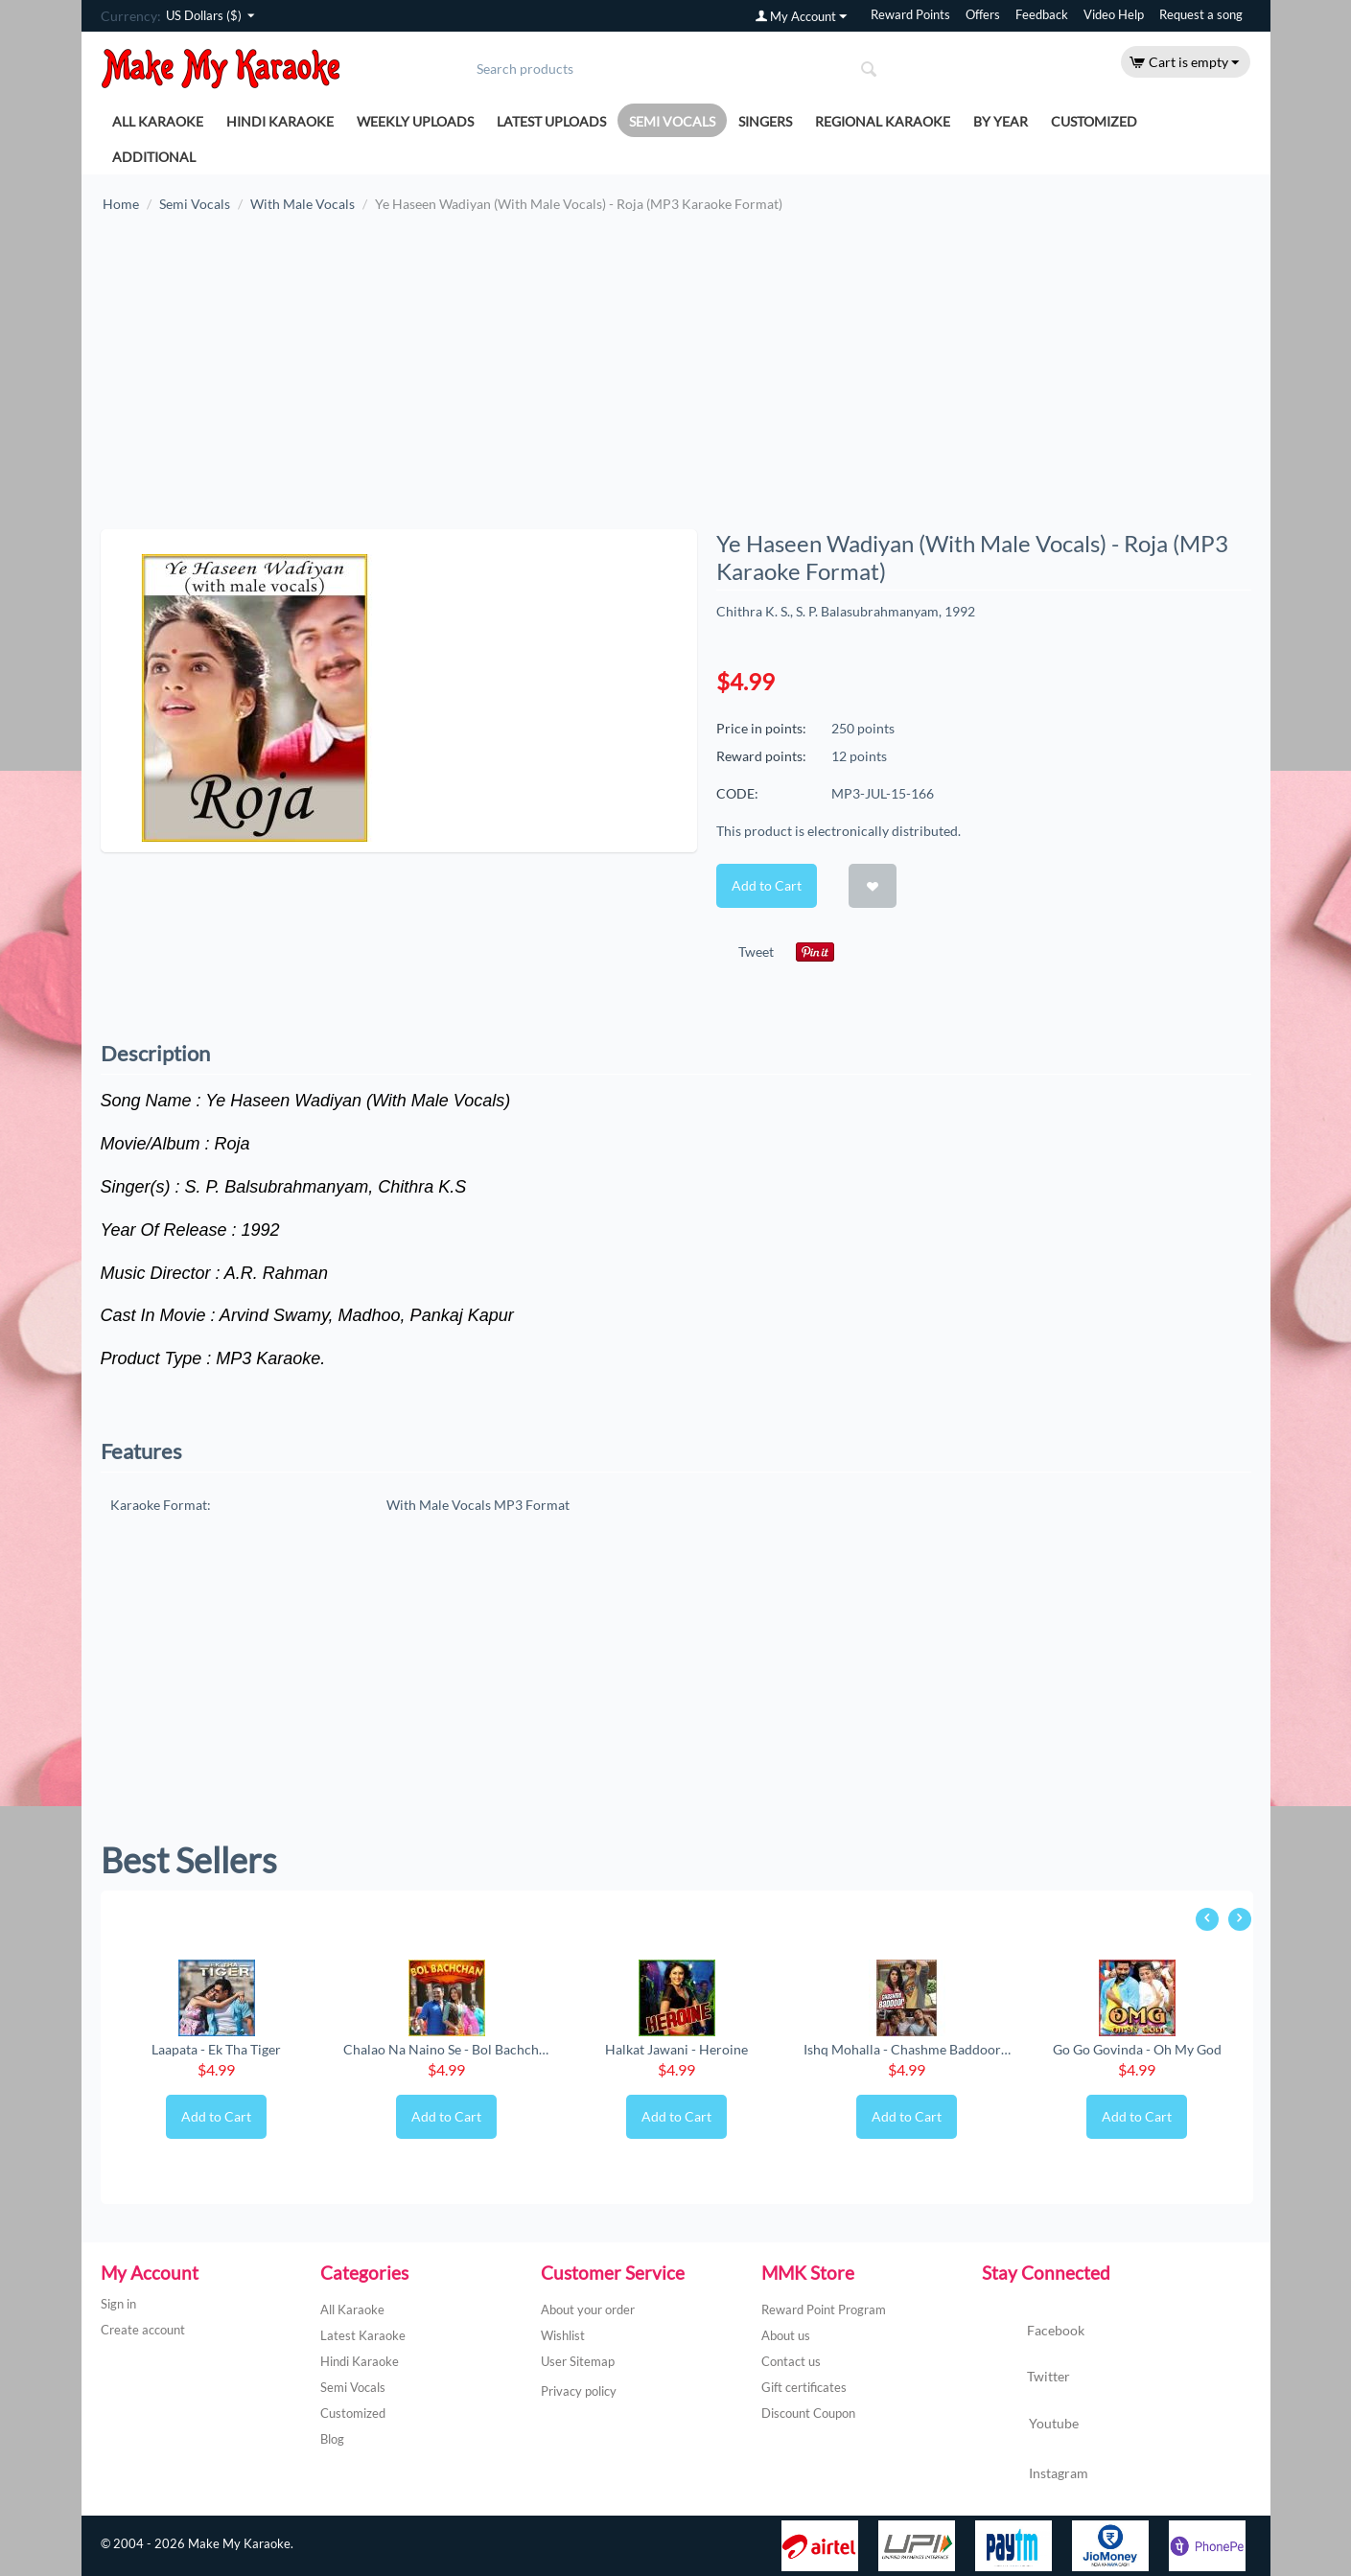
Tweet (756, 951)
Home (121, 204)
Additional (154, 157)
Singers (765, 121)
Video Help (1113, 15)
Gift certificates (804, 2387)
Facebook (1033, 2331)
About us (785, 2335)
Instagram (1035, 2474)
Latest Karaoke (363, 2335)
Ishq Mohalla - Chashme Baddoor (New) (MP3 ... (907, 2049)
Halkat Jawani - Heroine (676, 2049)
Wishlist (563, 2335)
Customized (1094, 121)
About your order (588, 2309)
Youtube (1030, 2425)
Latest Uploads (551, 121)
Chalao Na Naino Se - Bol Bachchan (446, 2049)
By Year (1000, 121)
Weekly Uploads (415, 121)
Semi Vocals (672, 121)
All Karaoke (157, 121)
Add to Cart (767, 885)
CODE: (737, 793)
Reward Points (910, 15)
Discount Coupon (808, 2413)
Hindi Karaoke (280, 121)
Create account (143, 2329)
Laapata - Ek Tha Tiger (216, 2049)
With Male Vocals (302, 204)
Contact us (791, 2361)
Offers (983, 15)
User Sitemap (578, 2361)
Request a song (1201, 15)
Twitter (1026, 2377)
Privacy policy (579, 2391)
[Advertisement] (676, 380)
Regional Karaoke (882, 121)
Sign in (118, 2303)
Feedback (1041, 15)
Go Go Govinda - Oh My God (1137, 2049)
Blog (332, 2439)
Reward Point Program (823, 2309)
